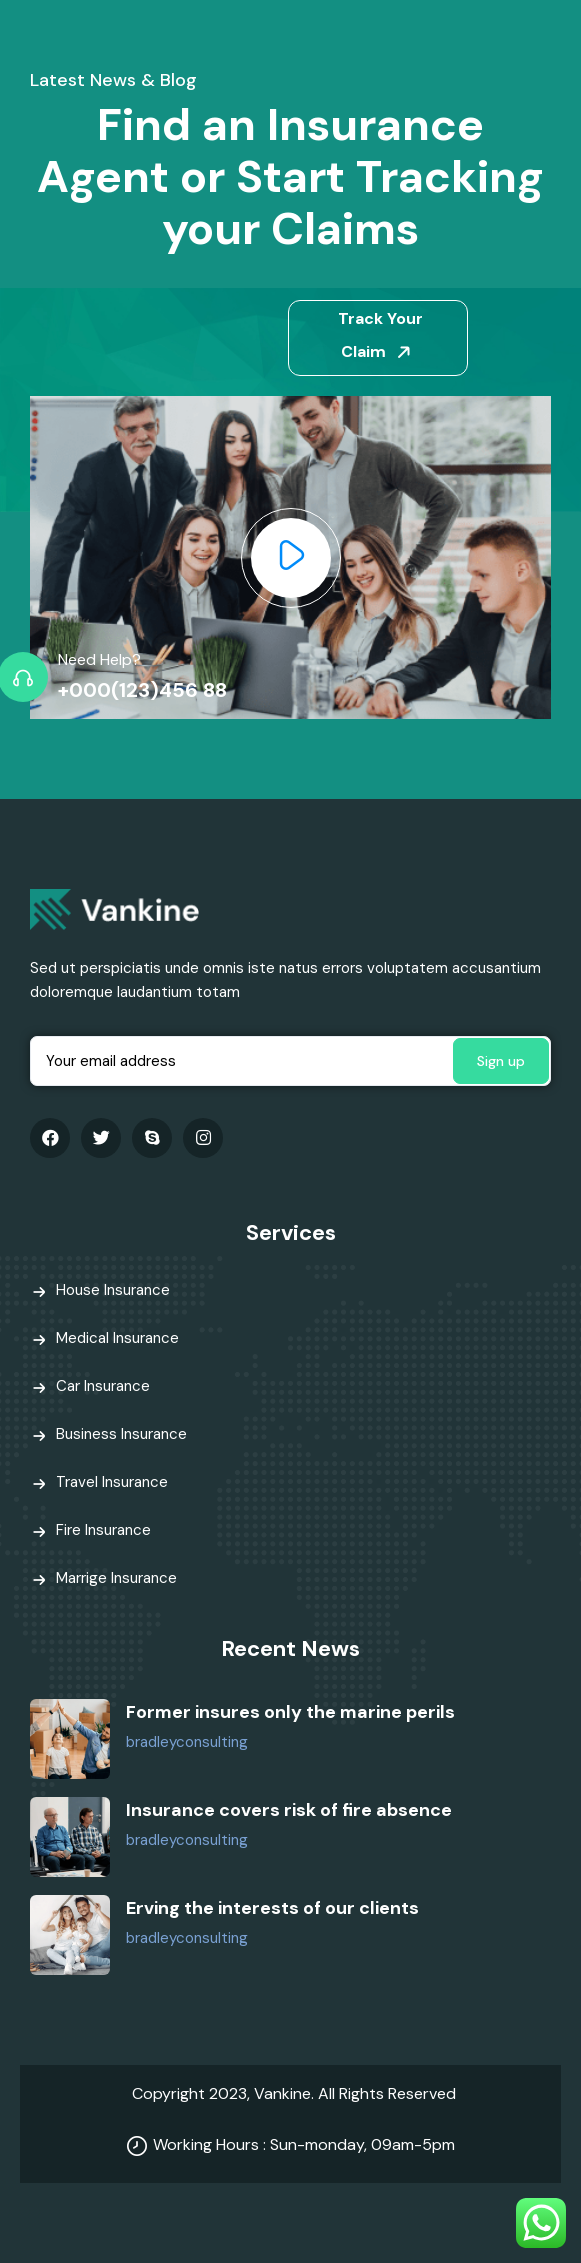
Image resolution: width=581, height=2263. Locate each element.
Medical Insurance (117, 1338)
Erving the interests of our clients (272, 1908)
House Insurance (113, 1290)
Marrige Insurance (116, 1578)
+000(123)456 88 (142, 690)
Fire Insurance (103, 1530)
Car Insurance (103, 1386)
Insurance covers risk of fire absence (289, 1810)
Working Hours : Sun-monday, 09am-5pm (304, 2144)
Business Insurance (121, 1434)
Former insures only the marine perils (290, 1712)
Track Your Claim (380, 335)
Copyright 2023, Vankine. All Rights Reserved (294, 2093)
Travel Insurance (112, 1482)
